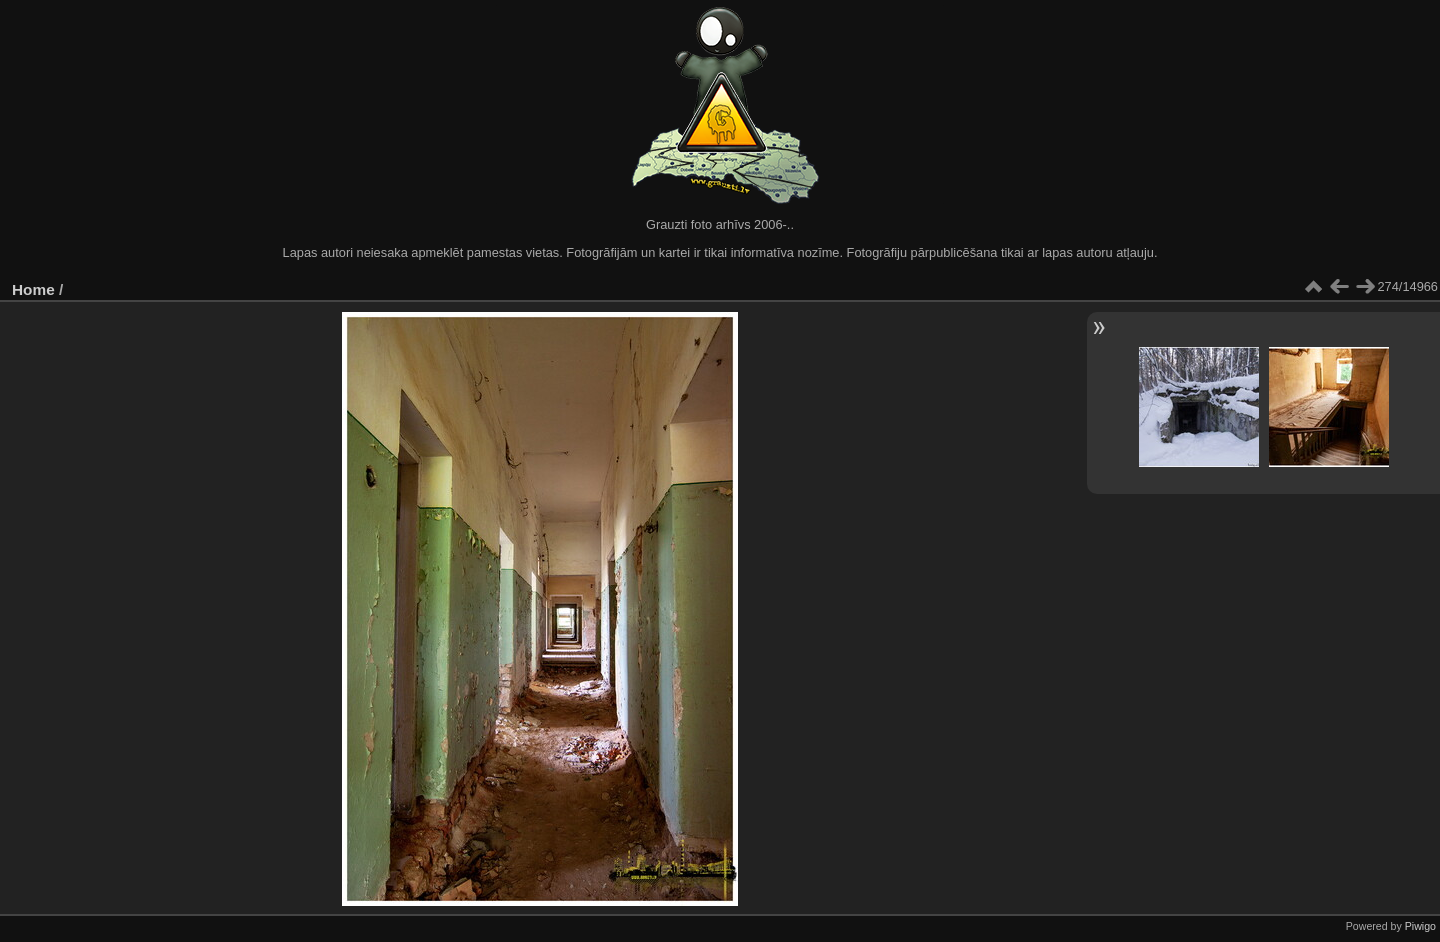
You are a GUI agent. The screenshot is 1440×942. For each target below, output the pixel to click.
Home (33, 289)
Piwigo (1420, 926)
